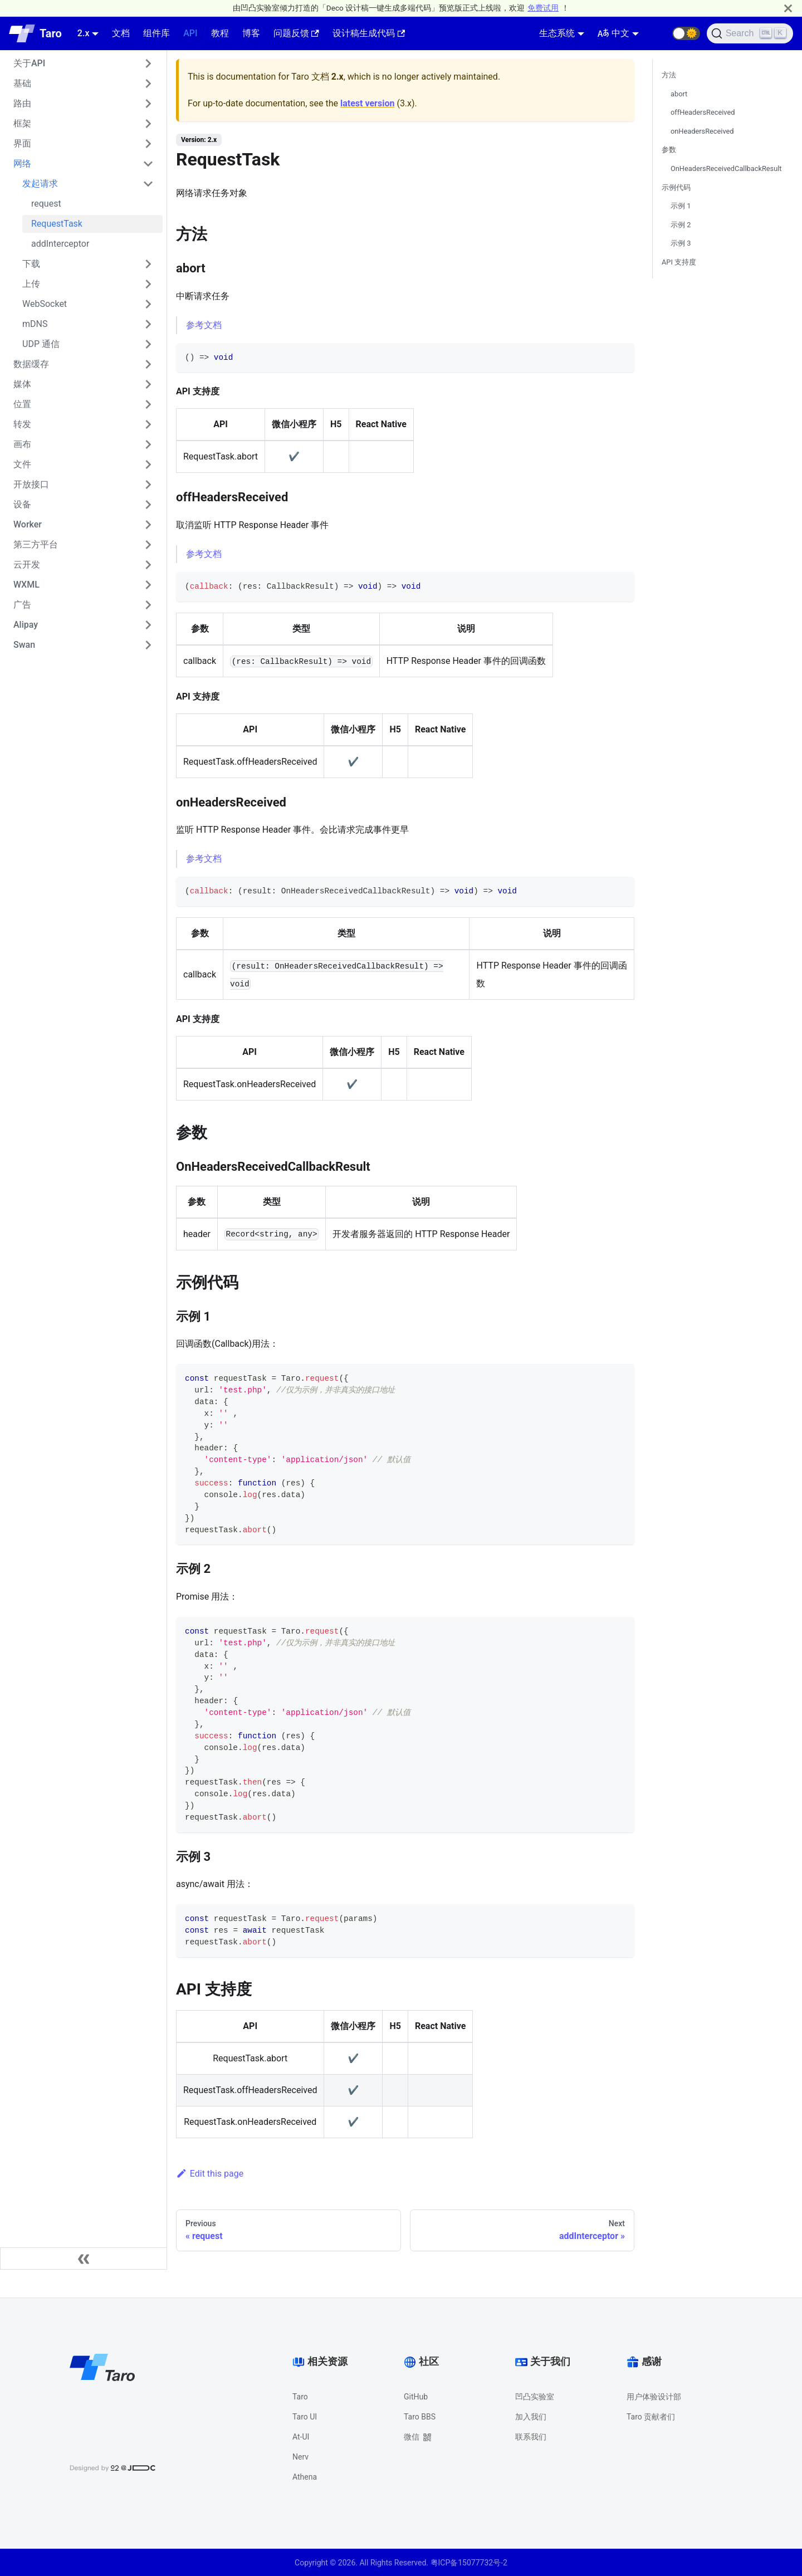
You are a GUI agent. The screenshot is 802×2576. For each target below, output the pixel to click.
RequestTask (56, 223)
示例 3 (681, 243)
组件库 (156, 33)
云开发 (26, 564)
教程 (220, 33)
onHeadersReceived (702, 131)
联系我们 (530, 2436)
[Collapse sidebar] (83, 2258)
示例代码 (676, 187)
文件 (22, 464)
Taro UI (304, 2416)
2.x (83, 33)
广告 (22, 604)
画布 (22, 444)
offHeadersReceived (703, 112)
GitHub (416, 2396)
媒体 (22, 384)
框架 (22, 123)
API (190, 33)
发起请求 (40, 183)
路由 (22, 103)
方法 (669, 75)
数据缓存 (31, 364)
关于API (29, 63)
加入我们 (530, 2416)
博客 (251, 33)
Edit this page (209, 2173)
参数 (669, 149)
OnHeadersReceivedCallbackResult (726, 168)
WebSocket (44, 304)
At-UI (300, 2436)
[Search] (750, 33)
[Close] (788, 8)
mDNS (34, 324)
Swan (24, 644)
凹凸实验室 (534, 2396)
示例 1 (681, 206)
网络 (22, 163)
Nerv (300, 2456)
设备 (22, 504)
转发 (22, 424)
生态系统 (557, 33)
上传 (31, 283)
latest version (367, 103)
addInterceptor (60, 243)
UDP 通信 (41, 344)
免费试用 (543, 7)
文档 (121, 33)
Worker (27, 524)
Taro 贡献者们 (651, 2416)
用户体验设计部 (654, 2396)
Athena (304, 2476)
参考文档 (204, 325)
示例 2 (681, 225)
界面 (22, 143)
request (46, 203)
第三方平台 (35, 544)
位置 (22, 404)
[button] (686, 33)
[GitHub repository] (658, 33)
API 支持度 (679, 262)
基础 (22, 83)
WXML (26, 584)
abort (679, 94)
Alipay (25, 624)
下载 (31, 263)
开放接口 (31, 484)
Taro (300, 2396)
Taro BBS (420, 2416)
